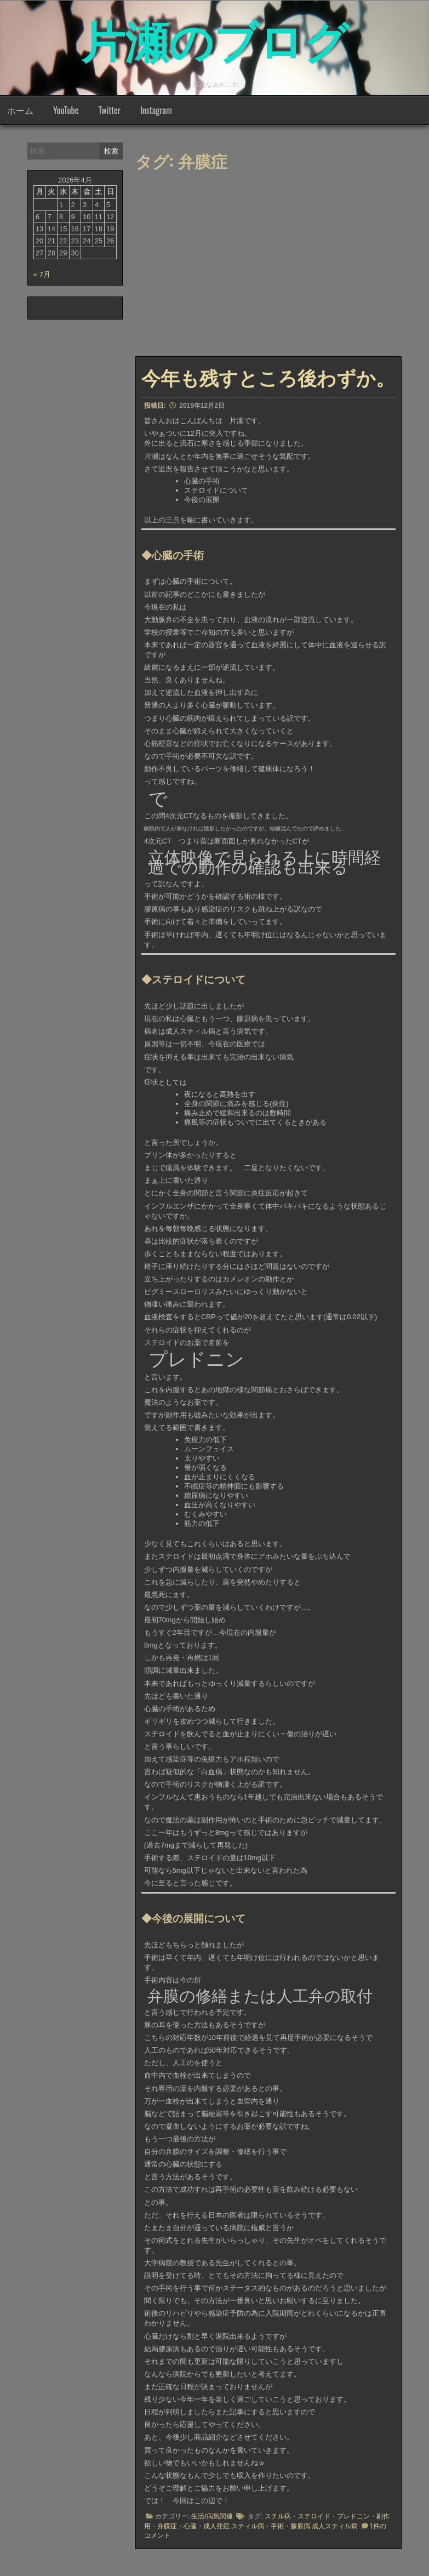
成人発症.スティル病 (233, 2526)
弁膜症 (167, 2526)
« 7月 (41, 274)
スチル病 (278, 2516)
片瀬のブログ (214, 38)
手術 (277, 2526)
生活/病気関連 (211, 2516)
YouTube (65, 110)
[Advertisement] (282, 267)
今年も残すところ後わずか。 (268, 376)
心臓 (190, 2526)
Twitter (109, 110)
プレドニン (353, 2516)
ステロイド (314, 2516)
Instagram (156, 110)
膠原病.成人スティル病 (324, 2526)
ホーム (20, 110)
